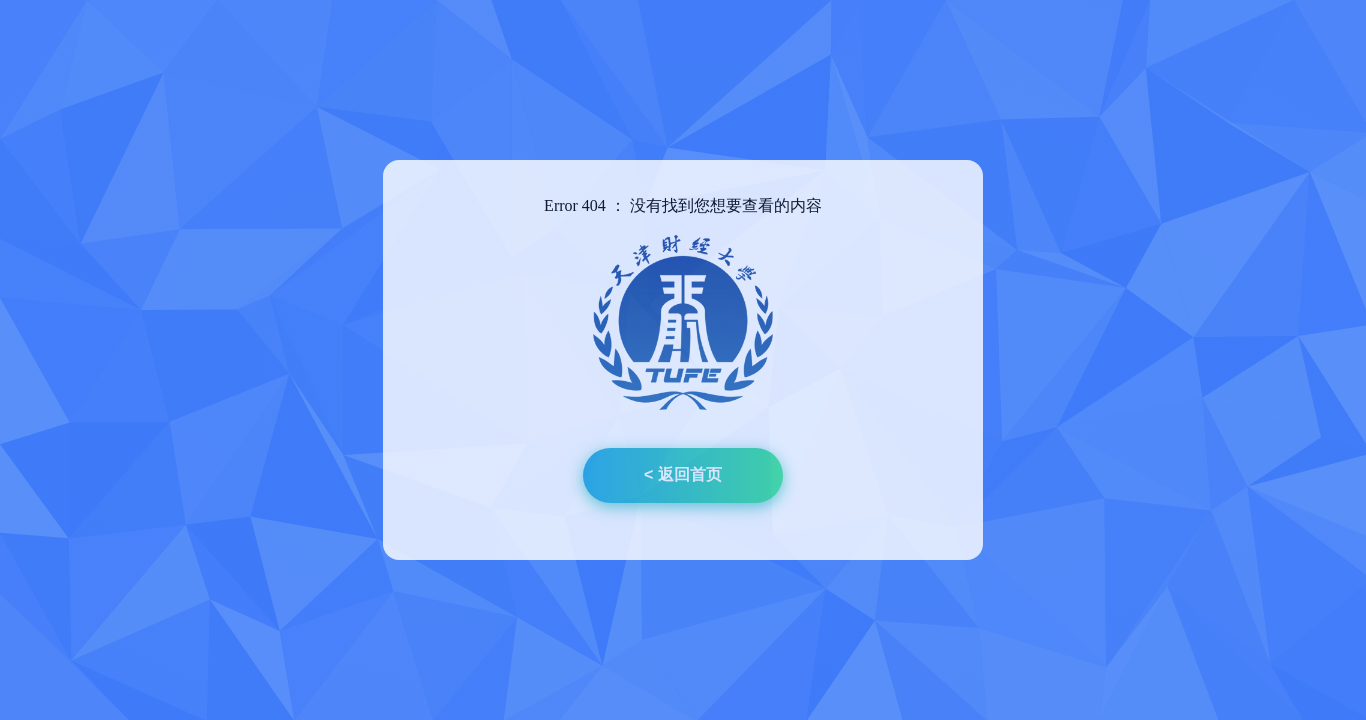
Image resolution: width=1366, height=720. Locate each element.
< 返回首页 (683, 474)
